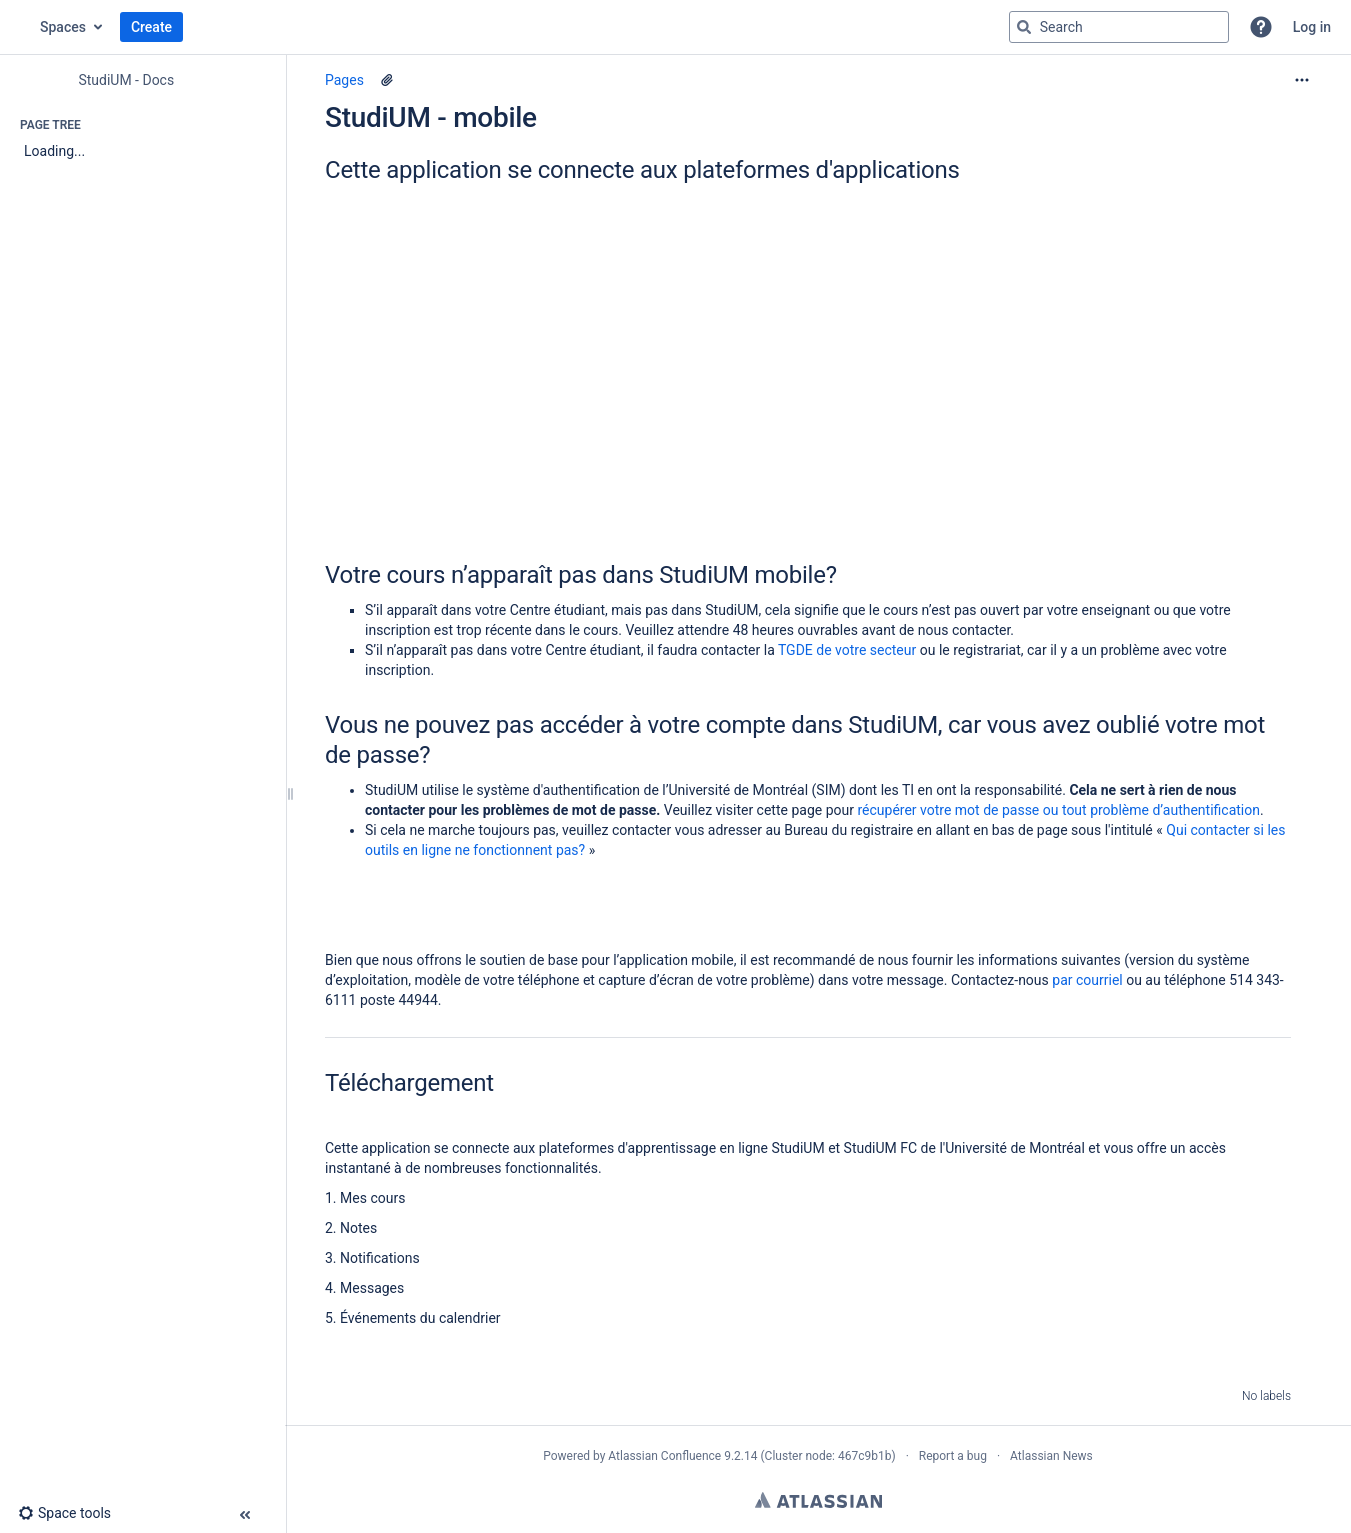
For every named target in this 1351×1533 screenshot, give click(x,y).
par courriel (1087, 980)
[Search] (1024, 27)
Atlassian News (1051, 1456)
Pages (344, 80)
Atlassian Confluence (664, 1456)
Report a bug (953, 1456)
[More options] (1302, 80)
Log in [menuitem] (1312, 27)
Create (151, 27)
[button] (1261, 27)
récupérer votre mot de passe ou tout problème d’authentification (1058, 810)
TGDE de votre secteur (847, 650)
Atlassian (818, 1500)
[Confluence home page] (20, 27)
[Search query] (1119, 27)
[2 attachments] (387, 80)
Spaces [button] (63, 27)
